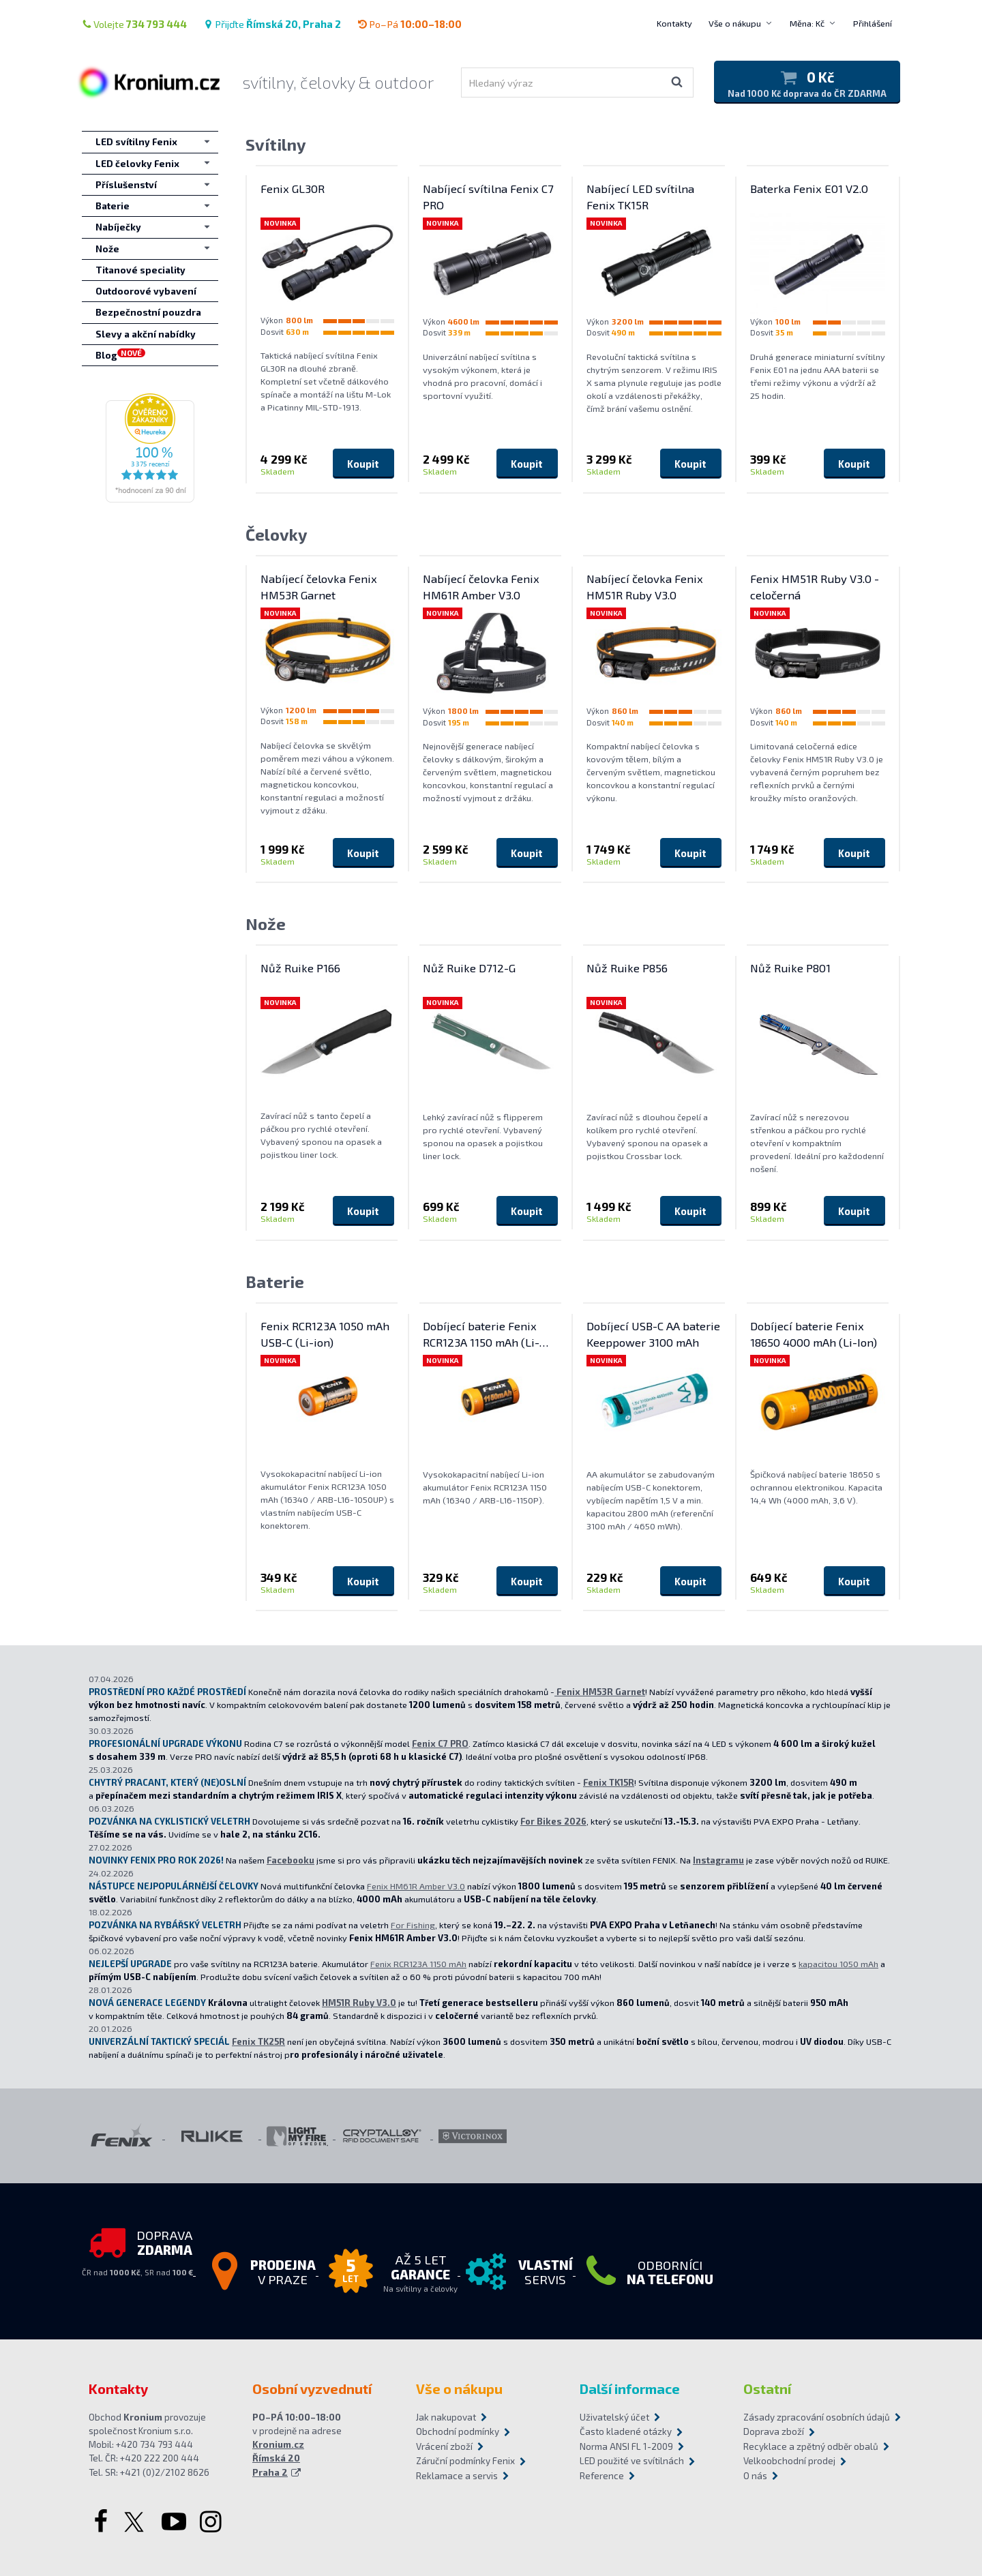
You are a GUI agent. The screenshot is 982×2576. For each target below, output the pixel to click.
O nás (755, 2475)
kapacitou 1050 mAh (838, 1963)
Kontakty (674, 23)
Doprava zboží (773, 2431)
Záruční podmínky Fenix (465, 2460)
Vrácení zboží (444, 2446)
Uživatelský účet (614, 2417)
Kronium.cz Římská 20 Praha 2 (278, 2458)
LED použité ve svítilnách (632, 2460)
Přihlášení (872, 23)
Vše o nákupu (735, 23)
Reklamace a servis (457, 2475)
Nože (266, 923)
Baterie (275, 1281)
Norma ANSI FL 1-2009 (626, 2446)
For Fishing (413, 1924)
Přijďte (272, 24)
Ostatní (767, 2388)
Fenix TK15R (608, 1782)
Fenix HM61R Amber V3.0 (416, 1886)
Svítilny (276, 144)
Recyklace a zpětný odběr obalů (810, 2446)
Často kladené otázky (626, 2431)
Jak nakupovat (446, 2417)
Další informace (630, 2388)
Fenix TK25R (258, 2041)
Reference (602, 2475)
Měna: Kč (807, 23)
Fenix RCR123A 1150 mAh (418, 1963)
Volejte (134, 24)
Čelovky (277, 534)
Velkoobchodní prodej (789, 2460)
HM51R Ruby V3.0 (359, 2002)
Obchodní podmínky (457, 2431)
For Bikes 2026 (553, 1821)
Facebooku (290, 1860)
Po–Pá (409, 24)
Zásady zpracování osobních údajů (816, 2417)
